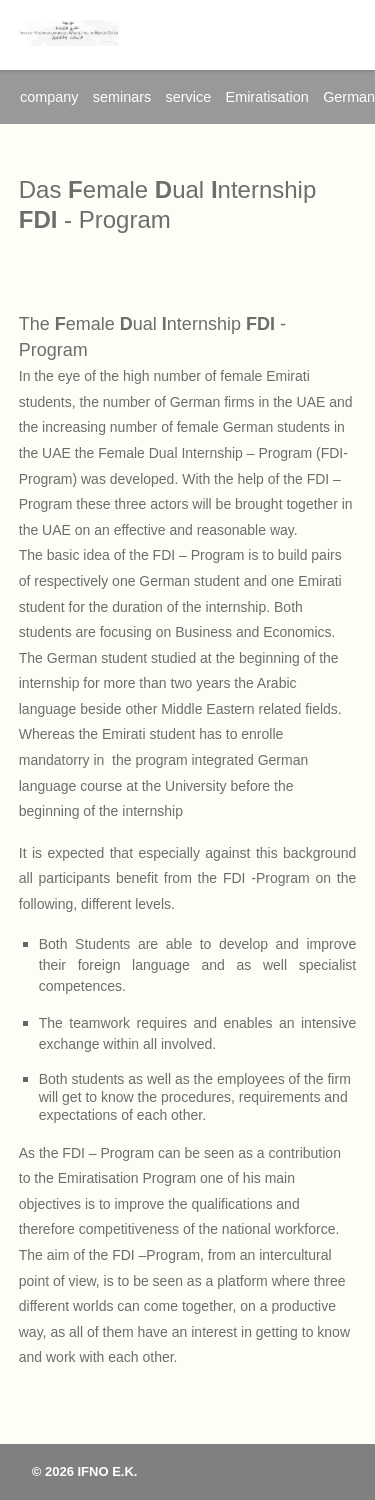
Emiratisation (267, 97)
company (49, 97)
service (189, 97)
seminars (122, 97)
